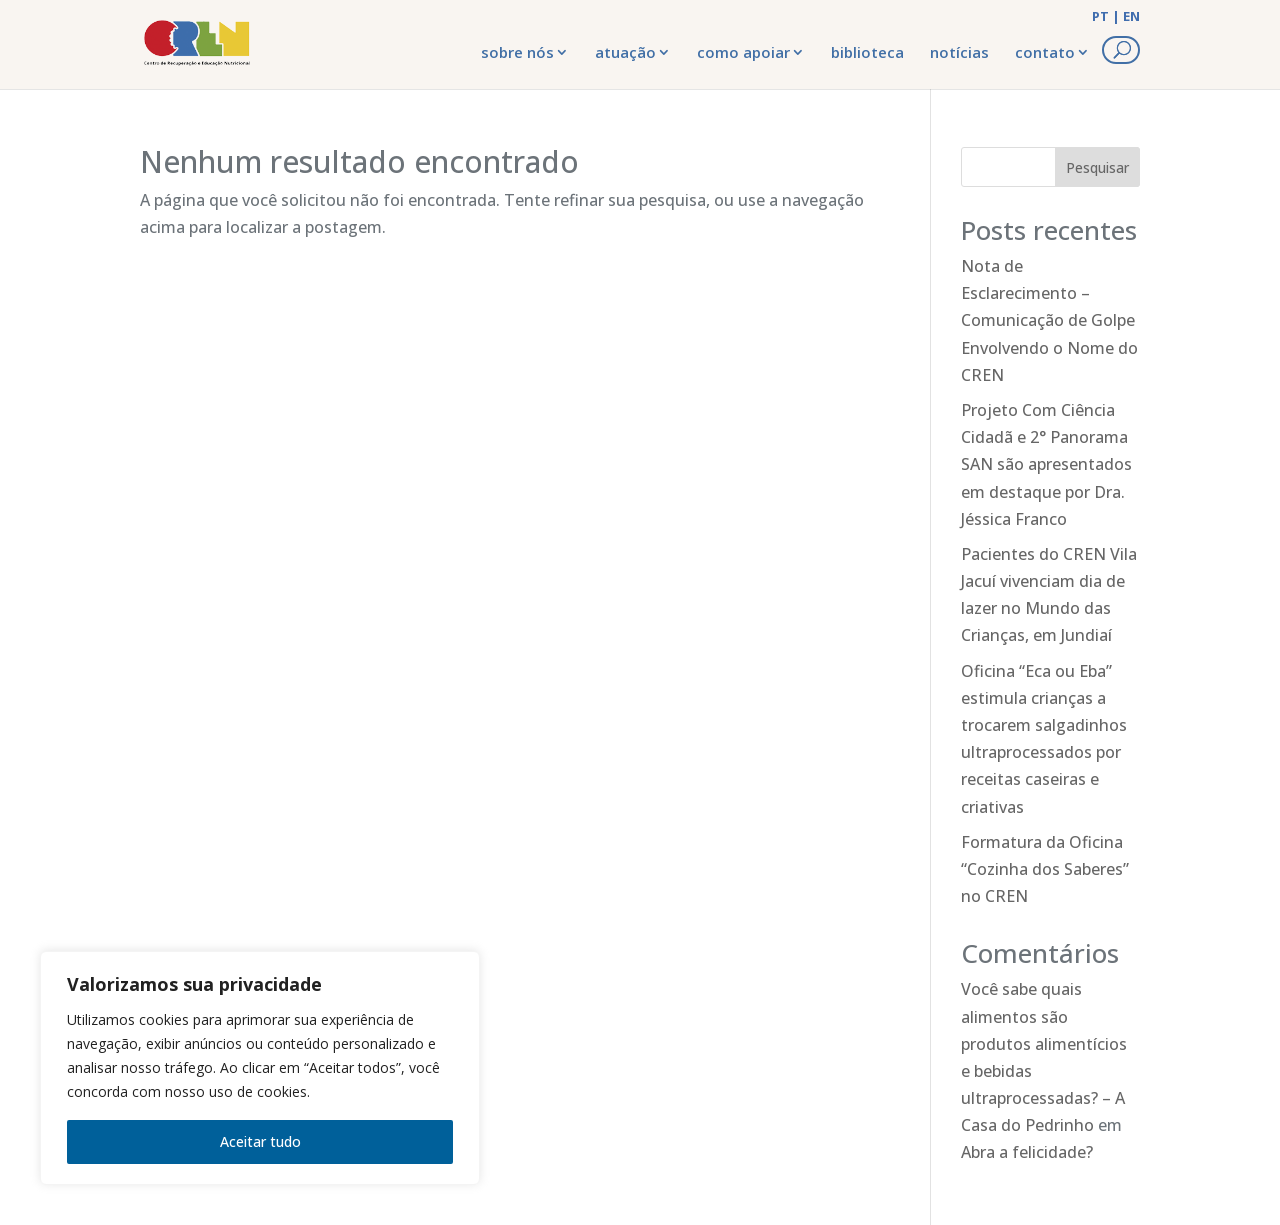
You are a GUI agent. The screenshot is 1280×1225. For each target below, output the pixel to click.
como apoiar (743, 52)
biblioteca (867, 52)
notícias (959, 52)
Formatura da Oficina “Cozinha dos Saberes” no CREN (1045, 869)
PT (1100, 16)
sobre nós (517, 52)
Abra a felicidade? (1027, 1152)
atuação (625, 52)
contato (1045, 52)
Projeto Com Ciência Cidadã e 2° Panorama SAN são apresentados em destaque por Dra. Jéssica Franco (1046, 464)
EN (1131, 16)
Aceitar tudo (260, 1141)
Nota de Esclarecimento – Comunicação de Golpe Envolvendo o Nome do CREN (1049, 320)
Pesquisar (1097, 167)
